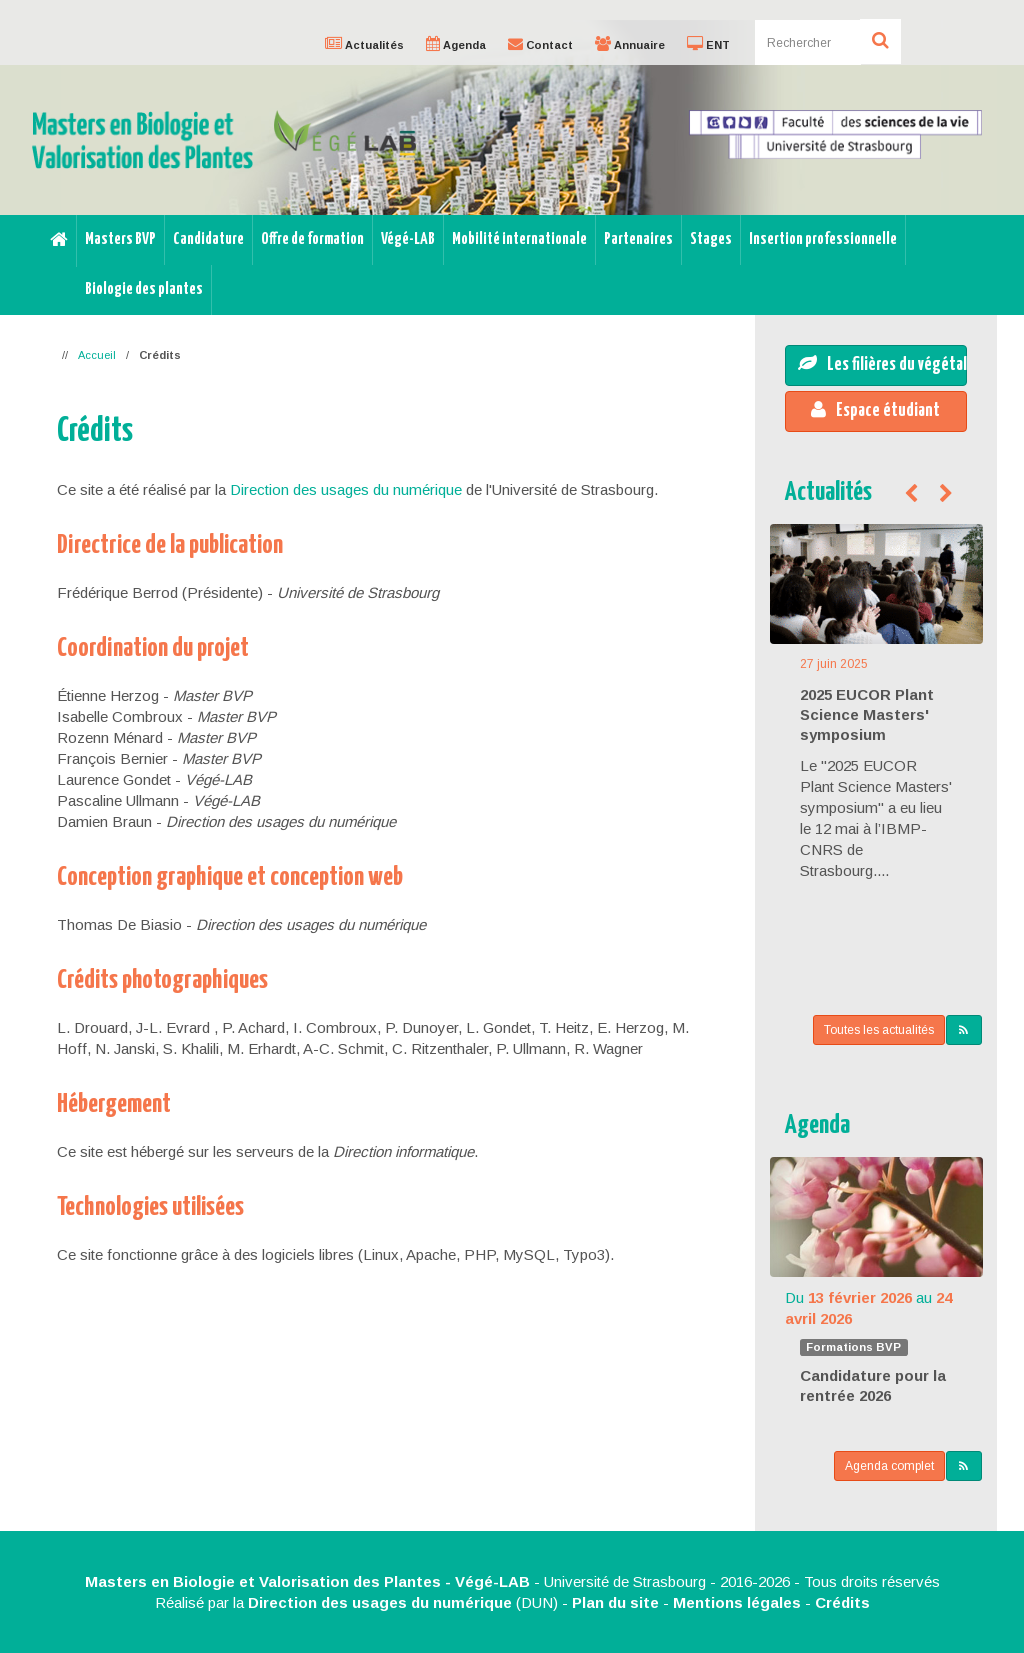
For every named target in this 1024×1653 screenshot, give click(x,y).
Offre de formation (312, 239)
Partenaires (638, 239)
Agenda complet (889, 1466)
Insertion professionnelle (823, 239)
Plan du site (615, 1602)
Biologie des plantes (144, 289)
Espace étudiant (875, 410)
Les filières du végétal (882, 364)
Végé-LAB (408, 239)
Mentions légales (737, 1602)
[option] (512, 117)
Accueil (97, 355)
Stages (711, 239)
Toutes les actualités (879, 1030)
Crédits (842, 1602)
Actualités (828, 492)
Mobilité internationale (519, 239)
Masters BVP (120, 239)
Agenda (817, 1125)
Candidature (208, 239)
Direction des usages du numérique (346, 489)
